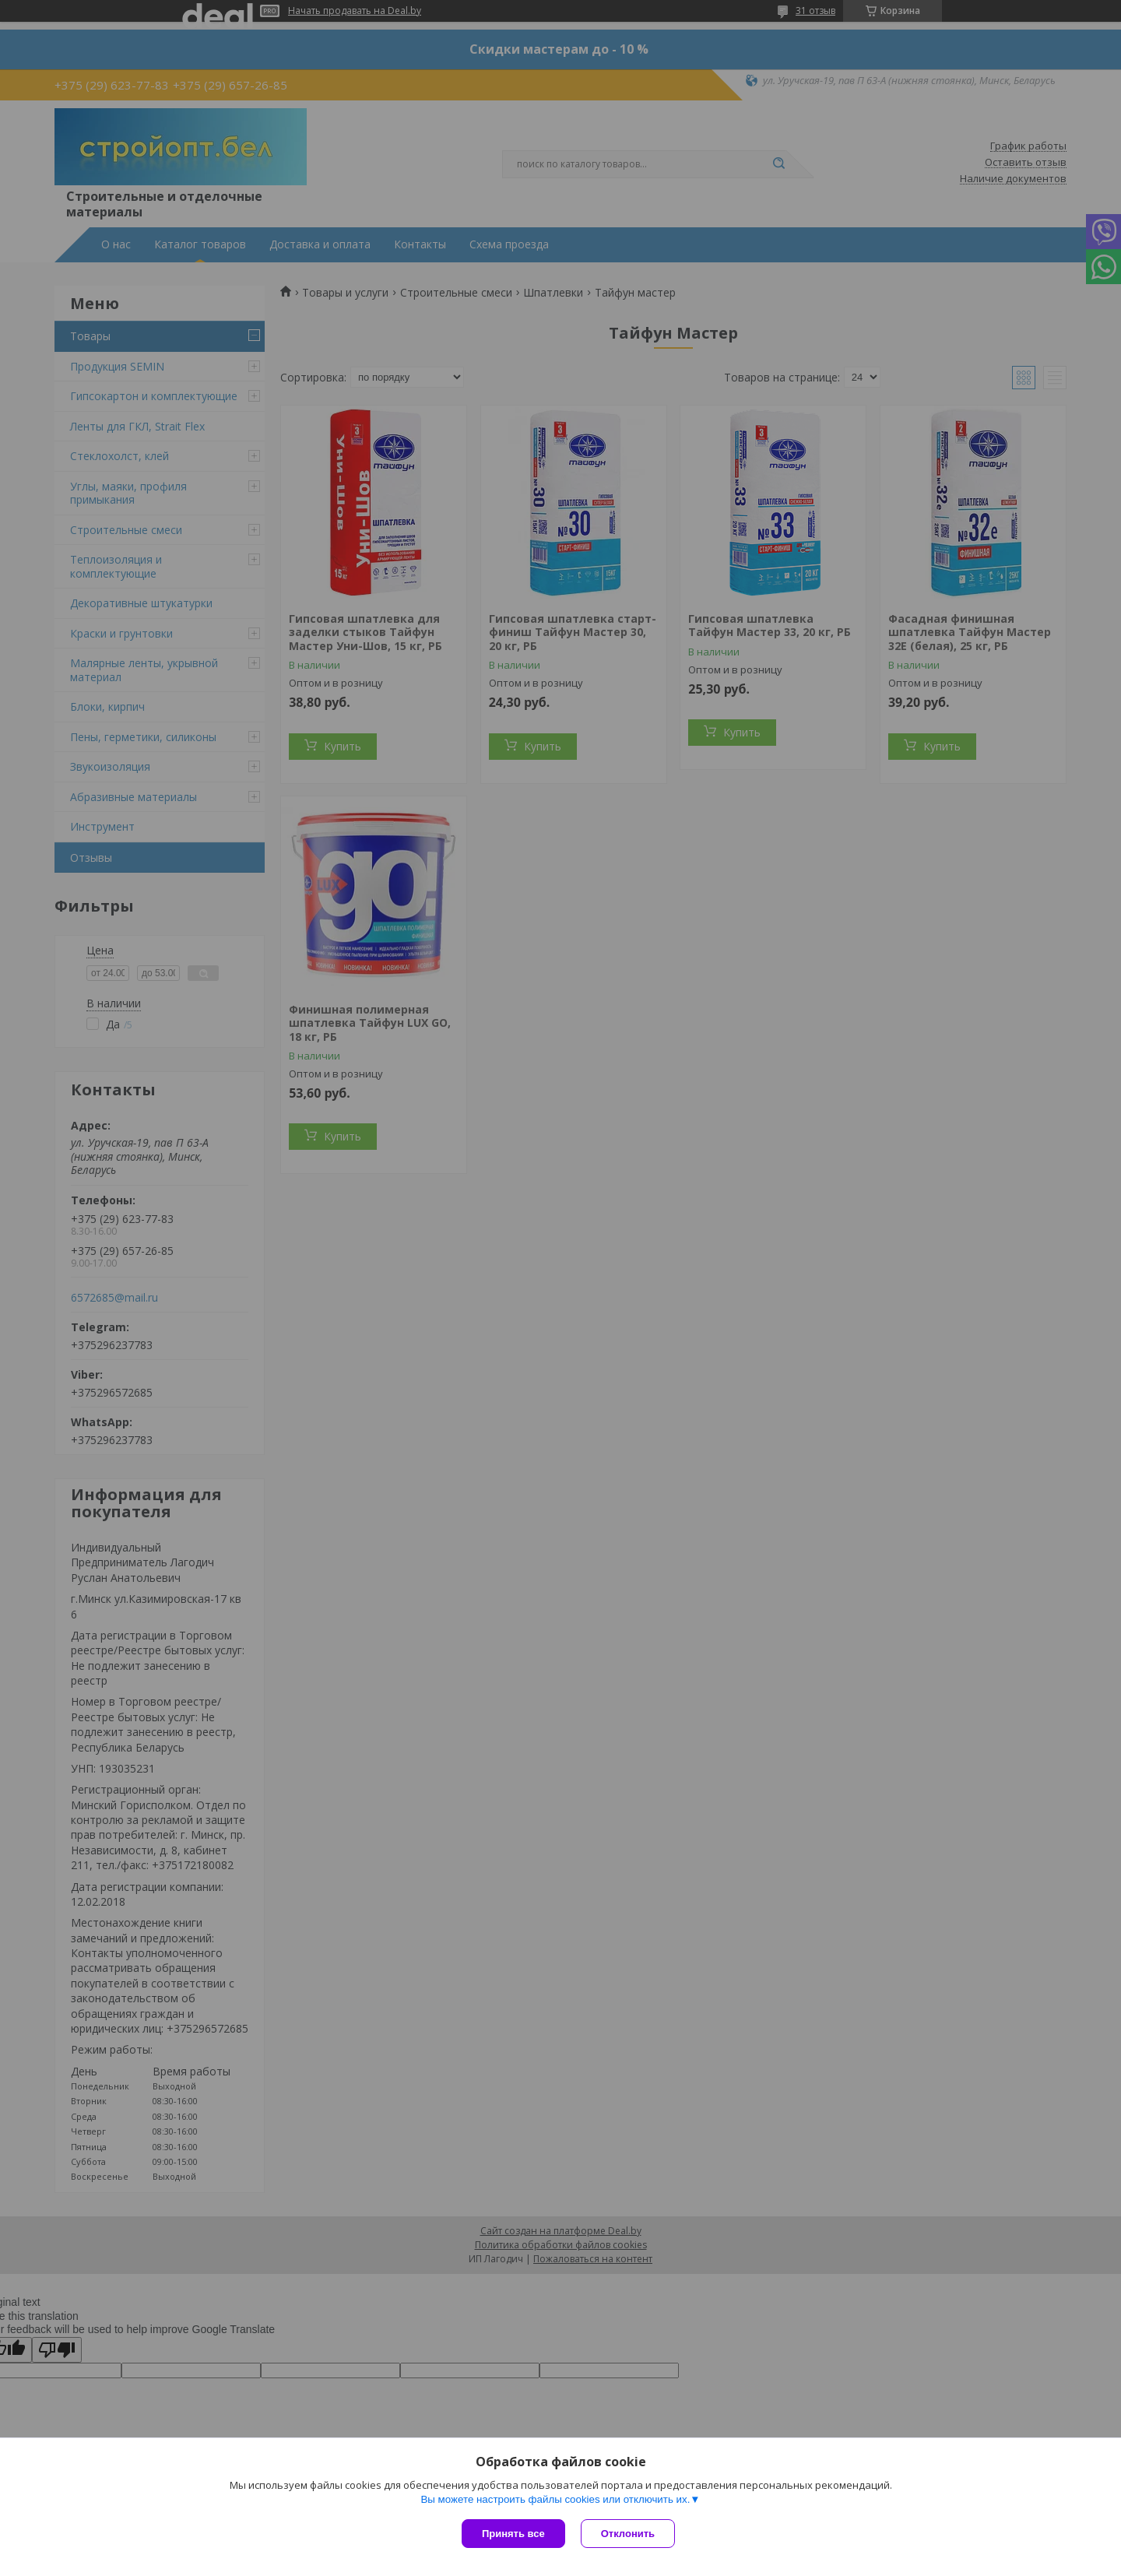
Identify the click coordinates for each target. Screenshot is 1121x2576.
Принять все (513, 2533)
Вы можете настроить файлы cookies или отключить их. (555, 2499)
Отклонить (628, 2533)
